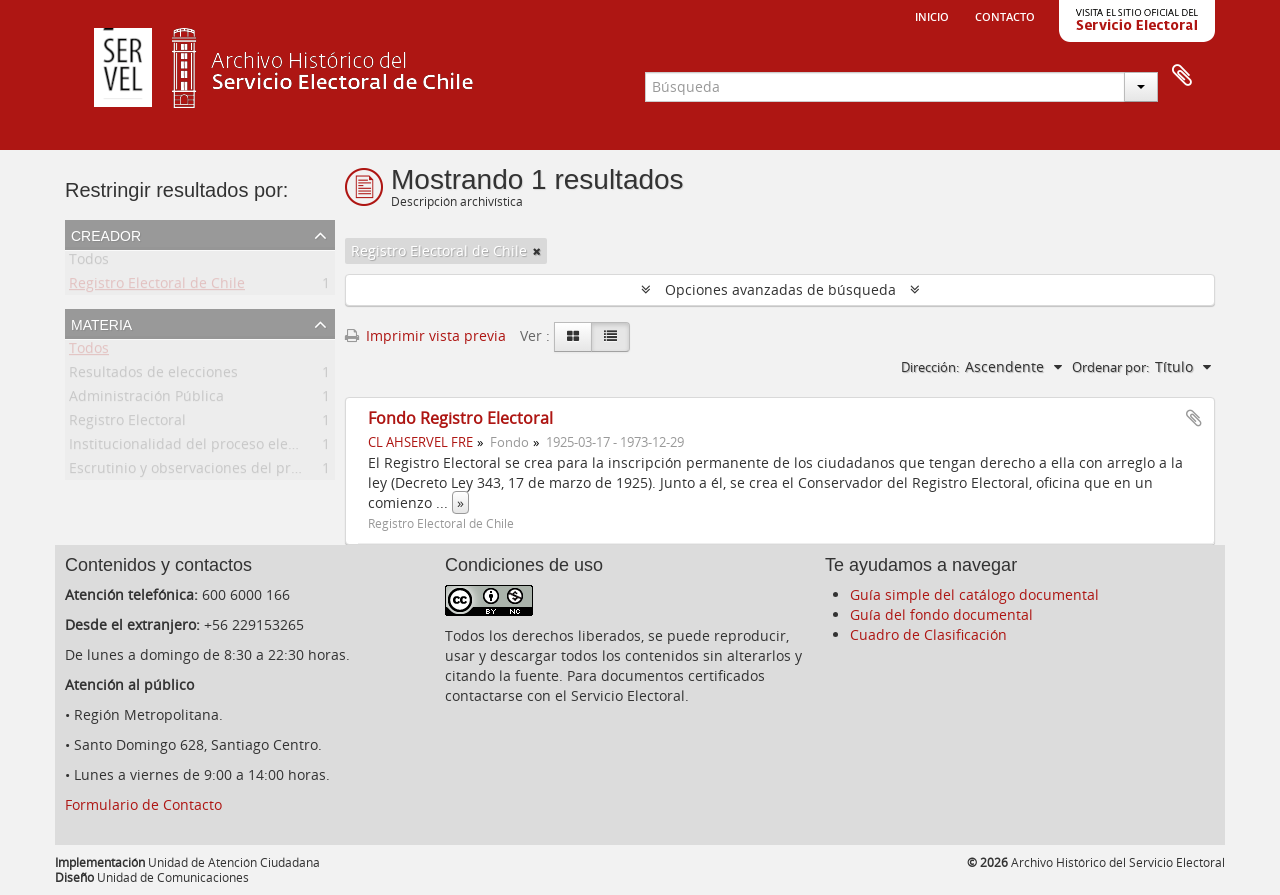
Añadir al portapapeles (1194, 418)
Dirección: (930, 367)
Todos (89, 262)
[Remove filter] (537, 251)
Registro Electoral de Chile (157, 286)
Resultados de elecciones (153, 375)
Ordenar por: (1110, 367)
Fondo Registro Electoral (460, 418)
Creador (106, 234)
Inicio (932, 15)
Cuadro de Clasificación (928, 634)
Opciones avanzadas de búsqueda (780, 289)
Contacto (1005, 15)
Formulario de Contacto (143, 804)
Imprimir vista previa (425, 335)
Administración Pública (146, 399)
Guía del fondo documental (941, 614)
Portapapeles (1182, 76)
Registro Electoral (127, 423)
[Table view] (610, 337)
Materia (101, 323)
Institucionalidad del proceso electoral (197, 447)
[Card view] (573, 337)
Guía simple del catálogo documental (974, 594)
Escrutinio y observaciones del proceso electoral (230, 471)
